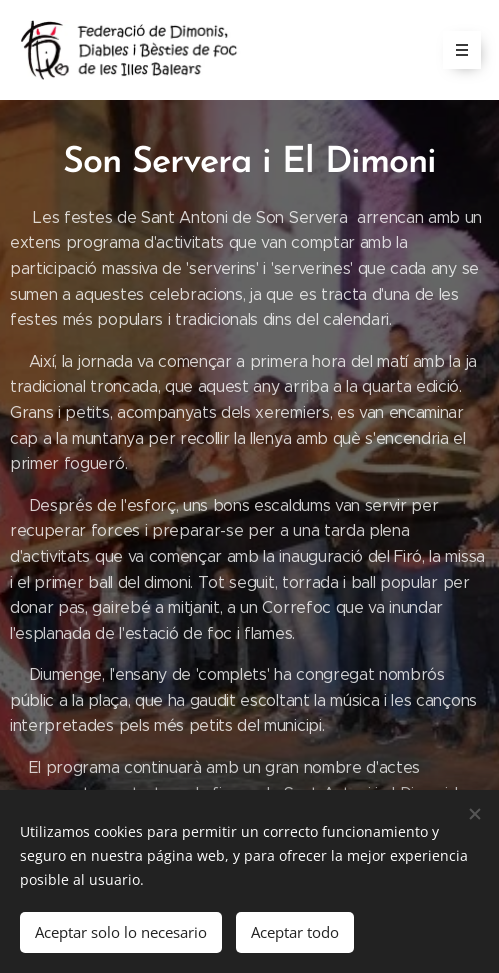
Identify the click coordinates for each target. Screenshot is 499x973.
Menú (455, 50)
